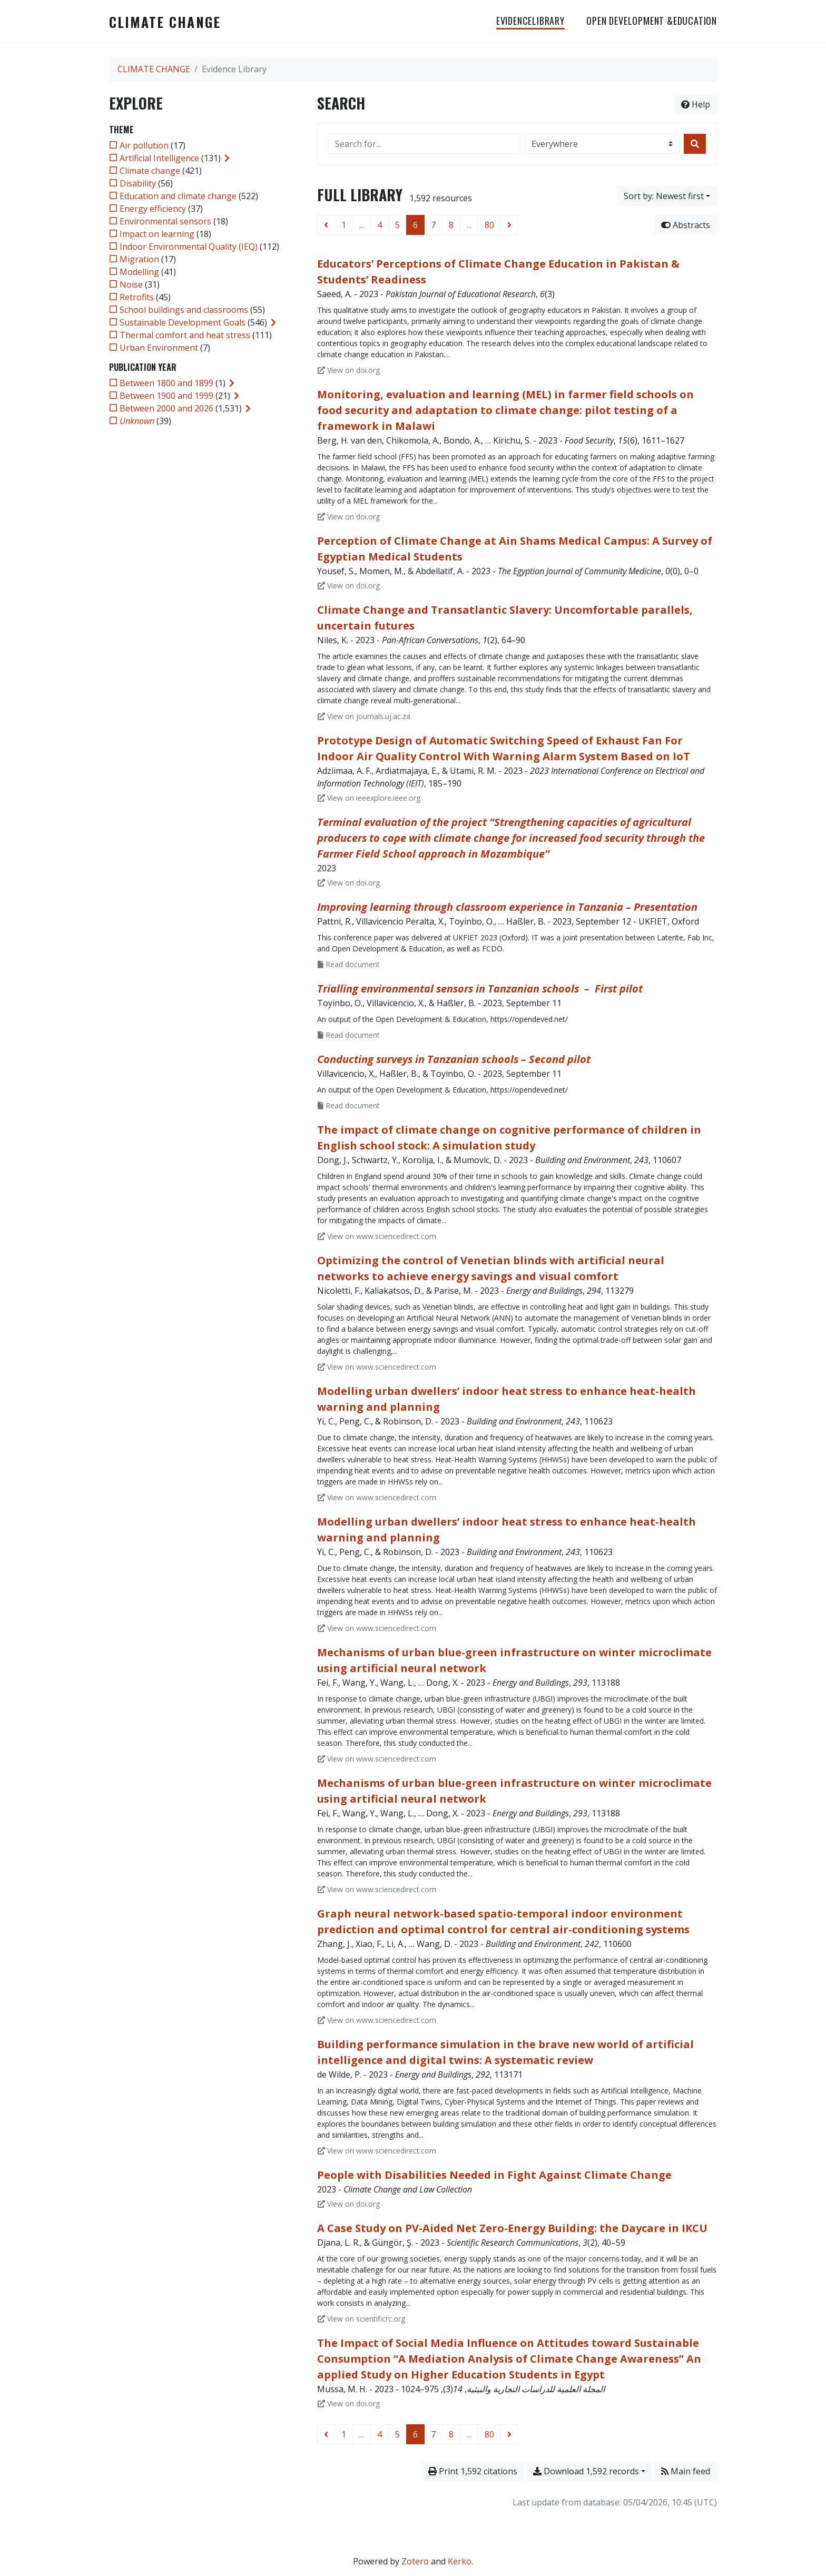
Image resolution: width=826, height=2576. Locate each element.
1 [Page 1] (343, 225)
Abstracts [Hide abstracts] (685, 225)
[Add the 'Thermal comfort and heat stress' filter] (185, 335)
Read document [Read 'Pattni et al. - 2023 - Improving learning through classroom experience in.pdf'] (349, 964)
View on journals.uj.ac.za (364, 716)
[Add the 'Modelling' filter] (139, 272)
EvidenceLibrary (530, 20)
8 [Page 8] (451, 225)
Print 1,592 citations (472, 2471)
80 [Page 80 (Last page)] (489, 225)
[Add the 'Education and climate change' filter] (178, 196)
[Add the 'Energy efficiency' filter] (153, 208)
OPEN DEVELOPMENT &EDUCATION (651, 20)
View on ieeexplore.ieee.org (369, 798)
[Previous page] (326, 225)
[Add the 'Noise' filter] (131, 284)
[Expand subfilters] (227, 158)
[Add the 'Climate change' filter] (150, 170)
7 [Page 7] (433, 225)
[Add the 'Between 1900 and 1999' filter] (166, 395)
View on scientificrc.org (361, 2319)
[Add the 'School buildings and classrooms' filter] (184, 310)
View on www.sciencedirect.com (377, 1236)
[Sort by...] (667, 196)
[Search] (695, 144)
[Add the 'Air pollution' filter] (144, 145)
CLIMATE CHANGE (165, 21)
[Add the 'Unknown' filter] (137, 421)
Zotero (415, 2561)
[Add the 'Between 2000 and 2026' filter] (166, 408)
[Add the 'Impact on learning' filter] (157, 234)
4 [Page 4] (379, 225)
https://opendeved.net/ (529, 1019)
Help (695, 104)
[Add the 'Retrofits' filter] (137, 297)
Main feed (685, 2471)
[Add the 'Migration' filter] (139, 259)
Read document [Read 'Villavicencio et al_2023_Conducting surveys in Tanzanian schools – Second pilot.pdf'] (349, 1105)
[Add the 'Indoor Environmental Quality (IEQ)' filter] (189, 246)
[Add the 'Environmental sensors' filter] (165, 221)
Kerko (459, 2561)
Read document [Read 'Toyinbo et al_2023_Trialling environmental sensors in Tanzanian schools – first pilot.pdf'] (349, 1035)
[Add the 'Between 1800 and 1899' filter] (166, 383)
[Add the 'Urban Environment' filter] (159, 347)
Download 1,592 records (586, 2471)
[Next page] (509, 225)
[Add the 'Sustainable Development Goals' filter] (182, 322)
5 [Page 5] (397, 225)
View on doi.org (349, 370)
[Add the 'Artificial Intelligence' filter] (159, 158)
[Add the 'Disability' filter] (138, 183)
